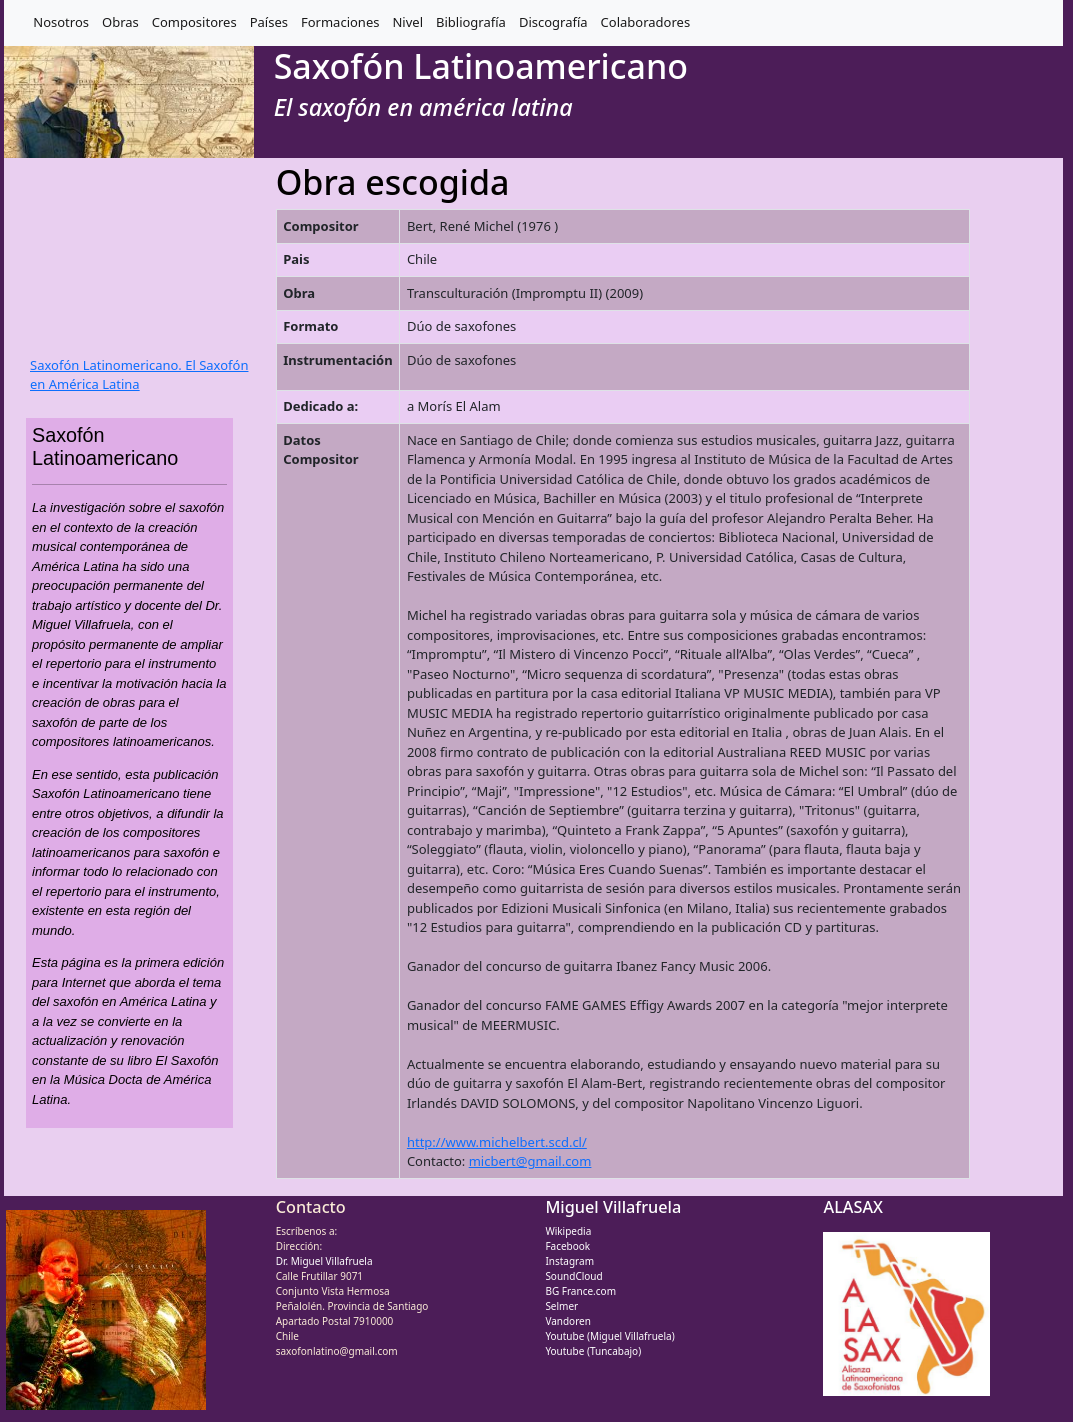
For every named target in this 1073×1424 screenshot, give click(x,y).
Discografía (553, 22)
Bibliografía (471, 22)
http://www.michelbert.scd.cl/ (497, 1142)
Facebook (567, 1246)
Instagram (569, 1261)
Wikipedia (568, 1231)
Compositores (194, 22)
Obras (120, 22)
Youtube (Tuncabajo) (593, 1351)
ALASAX (853, 1207)
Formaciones (340, 22)
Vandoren (568, 1321)
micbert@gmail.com (530, 1161)
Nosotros (61, 22)
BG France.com (580, 1291)
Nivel (407, 22)
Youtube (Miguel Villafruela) (609, 1336)
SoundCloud (573, 1276)
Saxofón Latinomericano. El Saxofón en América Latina (139, 375)
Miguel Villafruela (613, 1207)
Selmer (561, 1306)
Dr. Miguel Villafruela (324, 1261)
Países (269, 22)
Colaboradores (646, 22)
